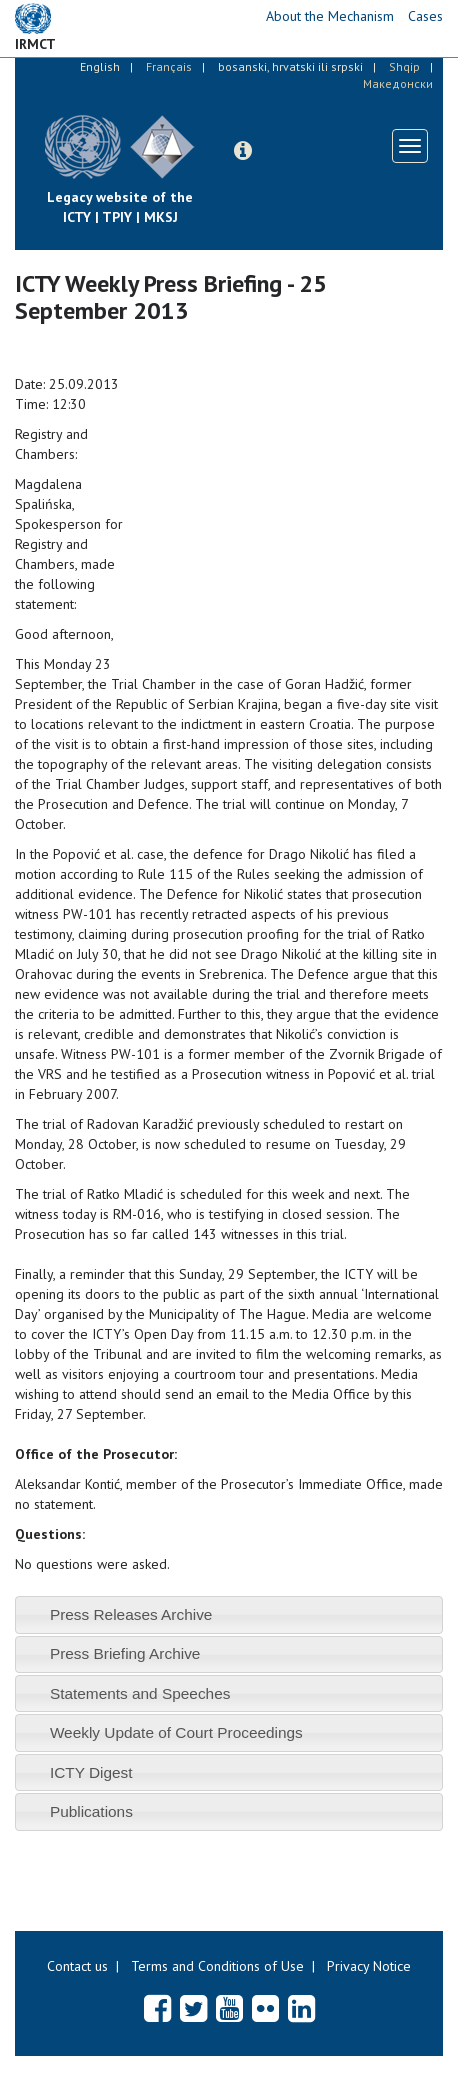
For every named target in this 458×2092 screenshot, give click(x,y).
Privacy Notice (369, 1966)
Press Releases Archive (131, 1614)
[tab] (229, 1614)
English (100, 66)
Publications (91, 1811)
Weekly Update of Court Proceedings (176, 1732)
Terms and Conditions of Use (217, 1966)
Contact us (77, 1966)
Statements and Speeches (140, 1693)
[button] (243, 151)
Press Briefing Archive (125, 1653)
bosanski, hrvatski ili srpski (290, 66)
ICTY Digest (91, 1772)
